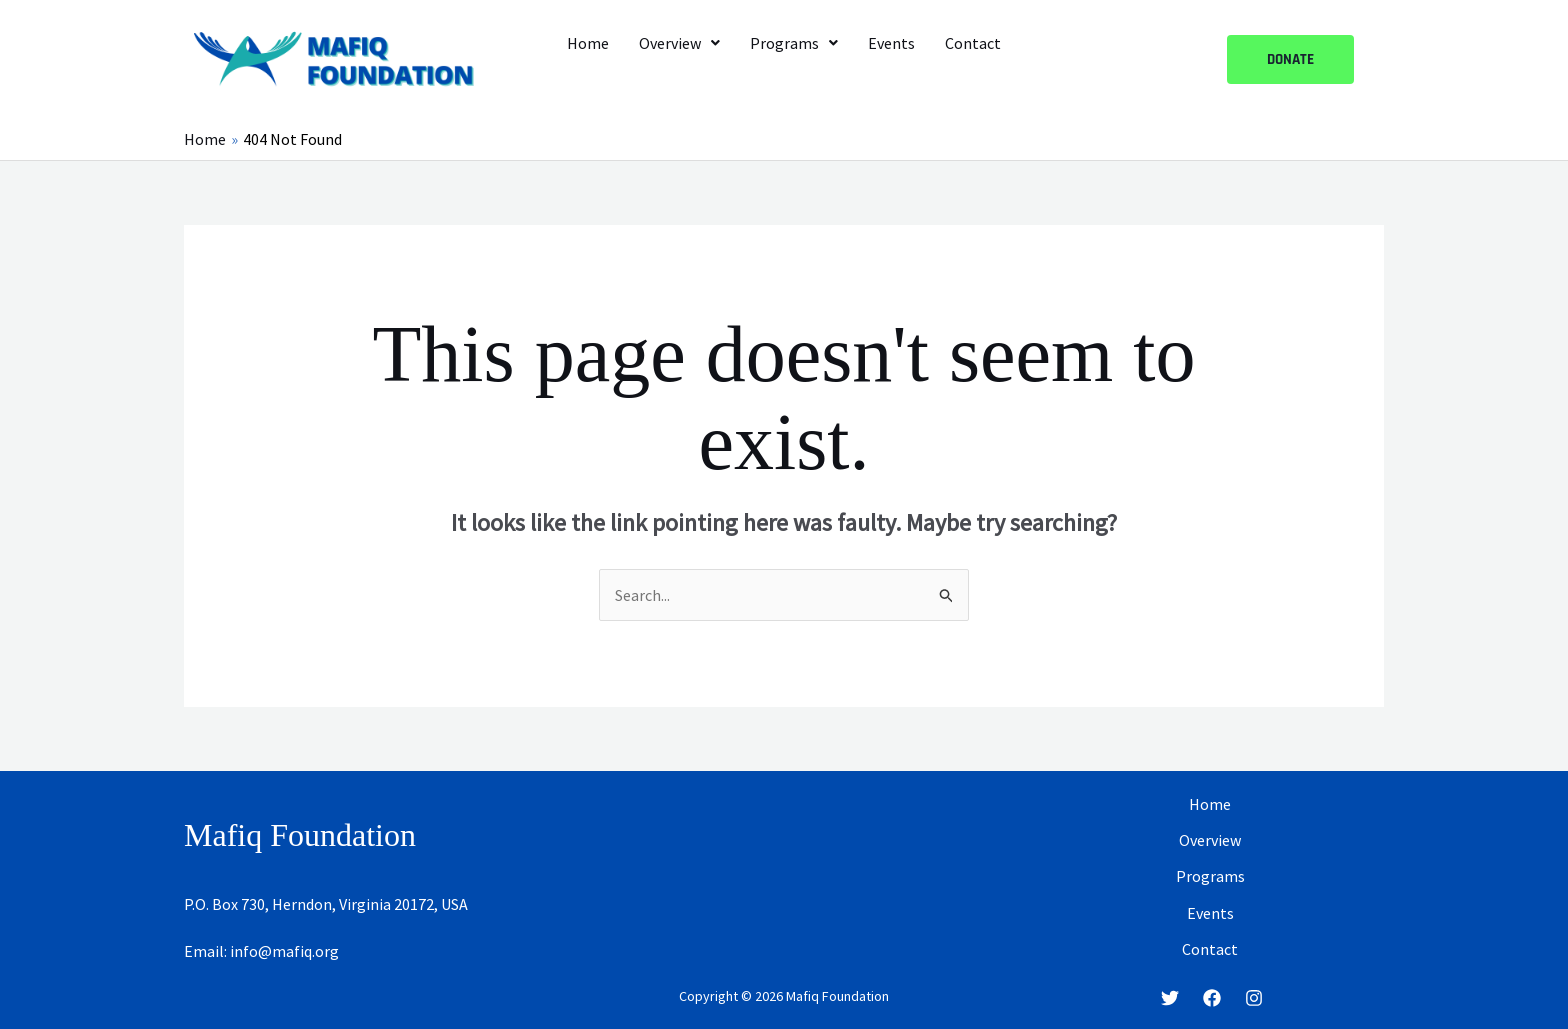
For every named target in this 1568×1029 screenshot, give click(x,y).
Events (891, 43)
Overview (679, 43)
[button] (679, 43)
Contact (973, 43)
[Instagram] (1254, 998)
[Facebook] (1212, 998)
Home (588, 43)
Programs (794, 43)
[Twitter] (1170, 998)
